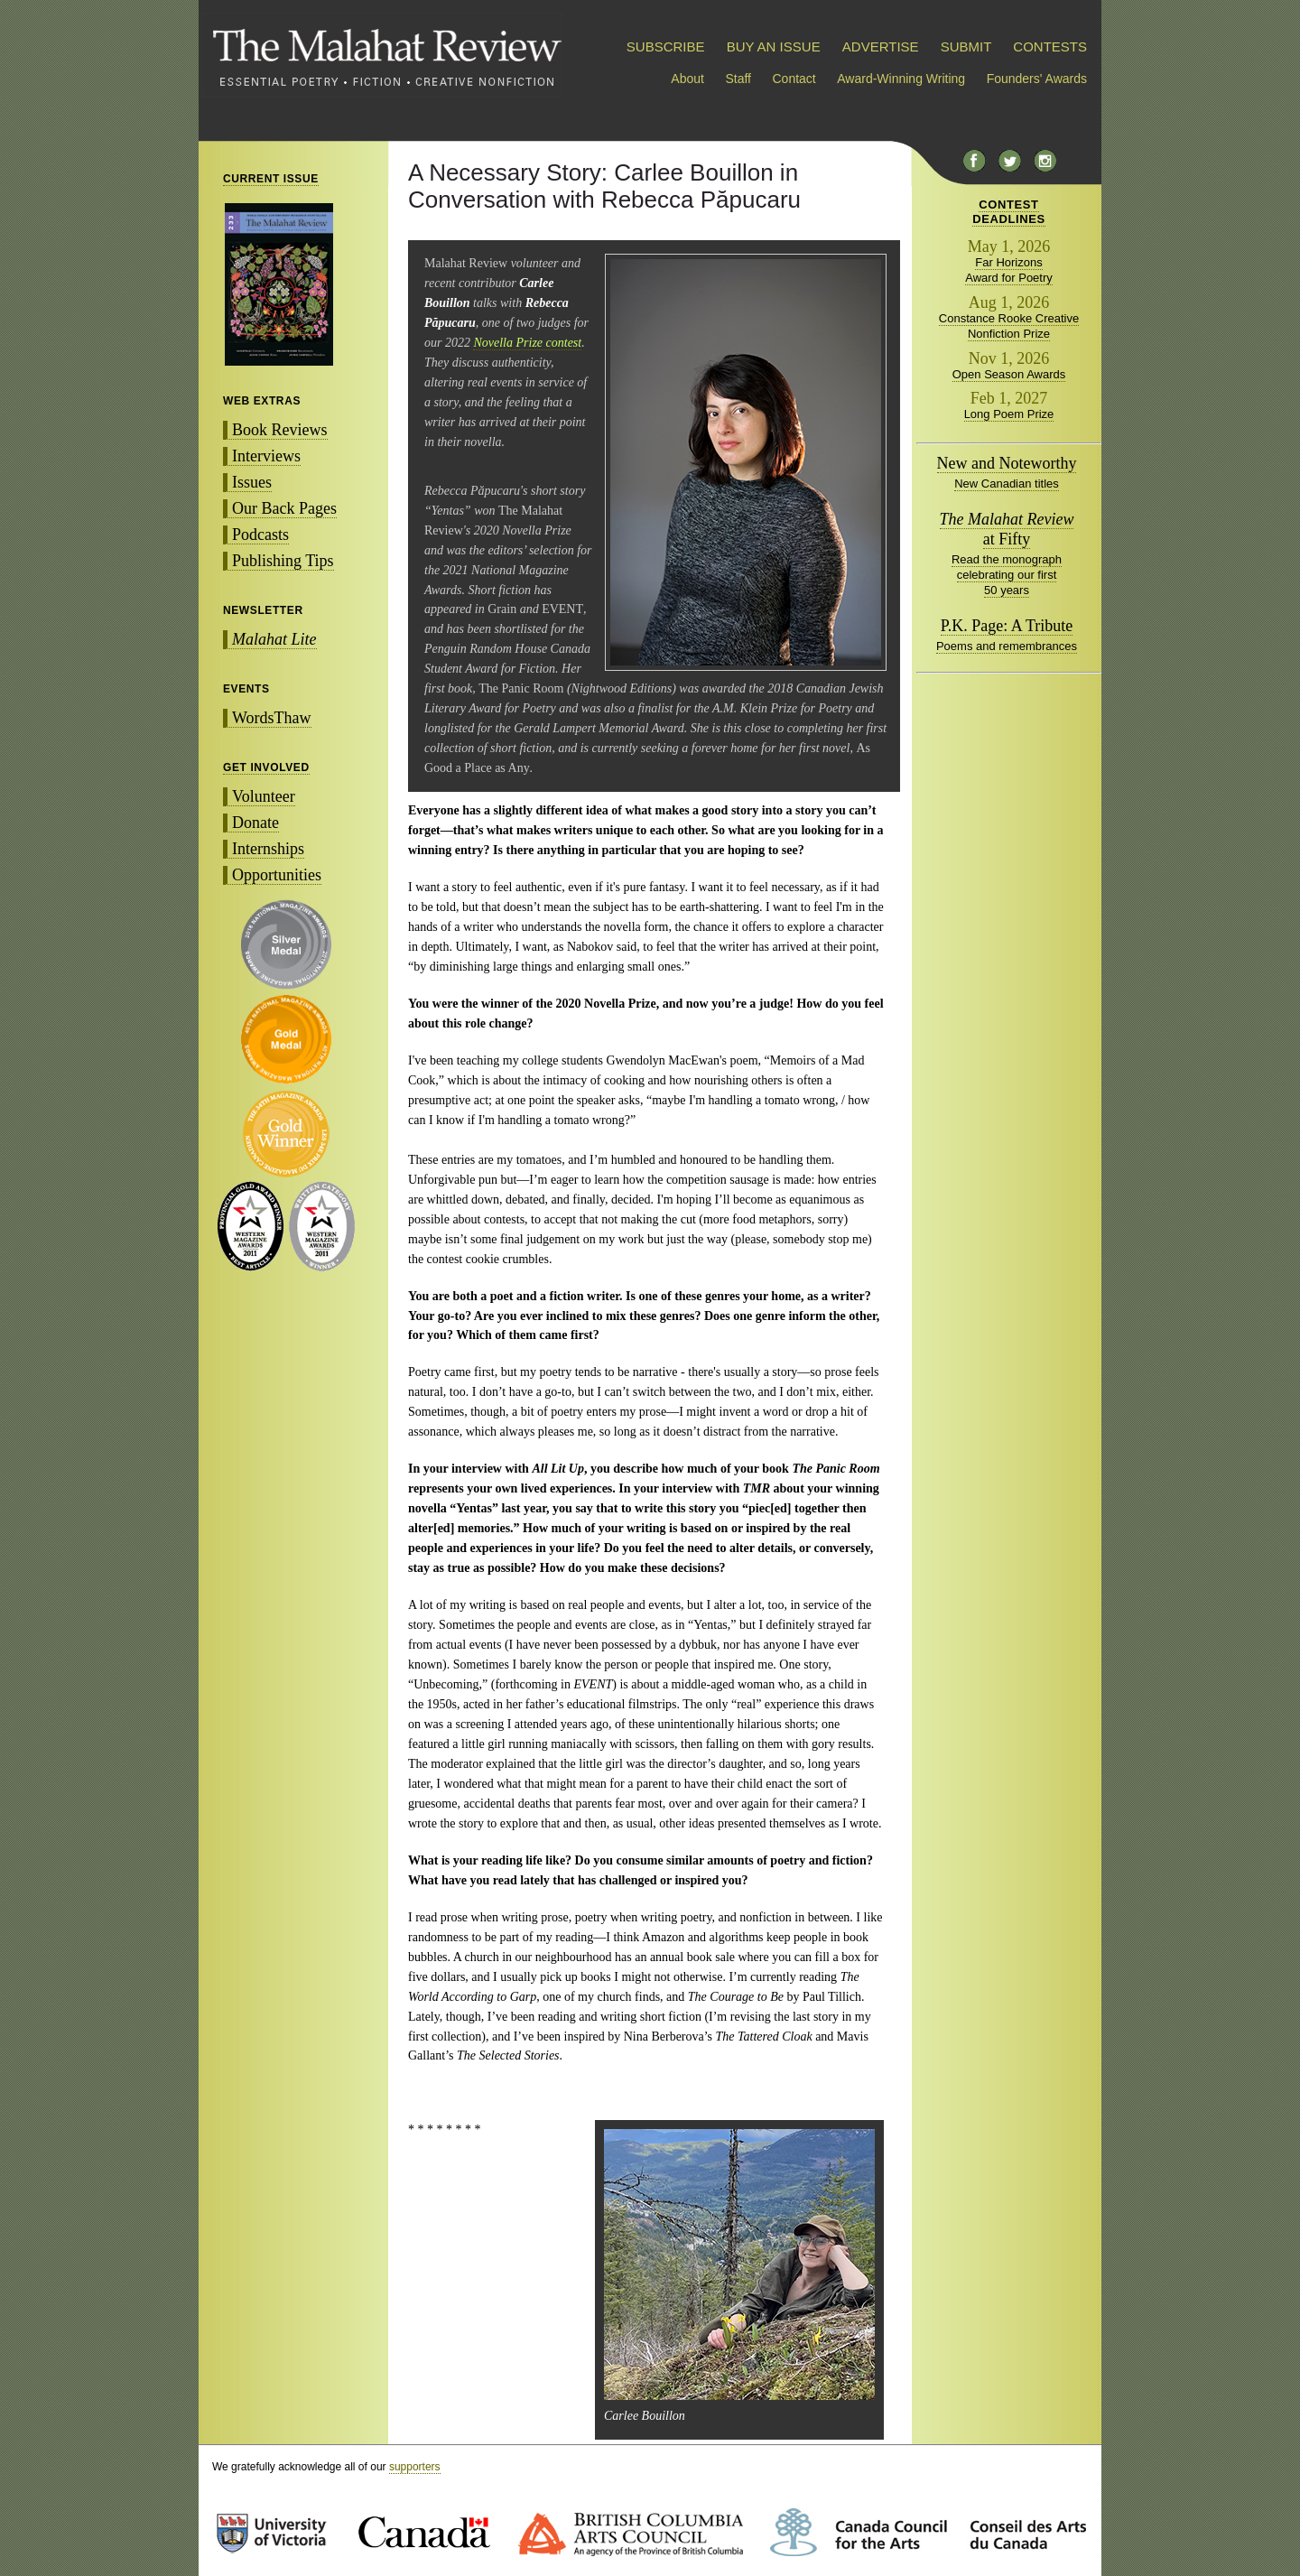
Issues (252, 482)
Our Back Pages (284, 508)
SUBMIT (966, 46)
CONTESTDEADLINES (1008, 212)
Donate (255, 823)
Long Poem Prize (1009, 414)
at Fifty (1007, 529)
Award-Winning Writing (901, 78)
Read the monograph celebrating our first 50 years (1007, 575)
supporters (415, 2466)
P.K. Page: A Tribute (1007, 626)
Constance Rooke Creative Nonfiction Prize (1009, 326)
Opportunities (276, 875)
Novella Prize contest (527, 342)
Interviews (266, 456)
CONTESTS (1050, 46)
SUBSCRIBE (666, 46)
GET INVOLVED (266, 767)
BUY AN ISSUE (774, 46)
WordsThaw (271, 718)
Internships (268, 849)
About (687, 78)
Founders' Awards (1037, 78)
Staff (738, 78)
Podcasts (260, 534)
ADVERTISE (880, 46)
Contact (794, 78)
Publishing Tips (283, 561)
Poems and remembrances (1006, 646)
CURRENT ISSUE (271, 178)
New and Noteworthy (1007, 463)
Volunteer (263, 796)
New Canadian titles (1006, 483)
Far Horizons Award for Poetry (1009, 270)
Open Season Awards (1009, 374)
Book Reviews (280, 430)
